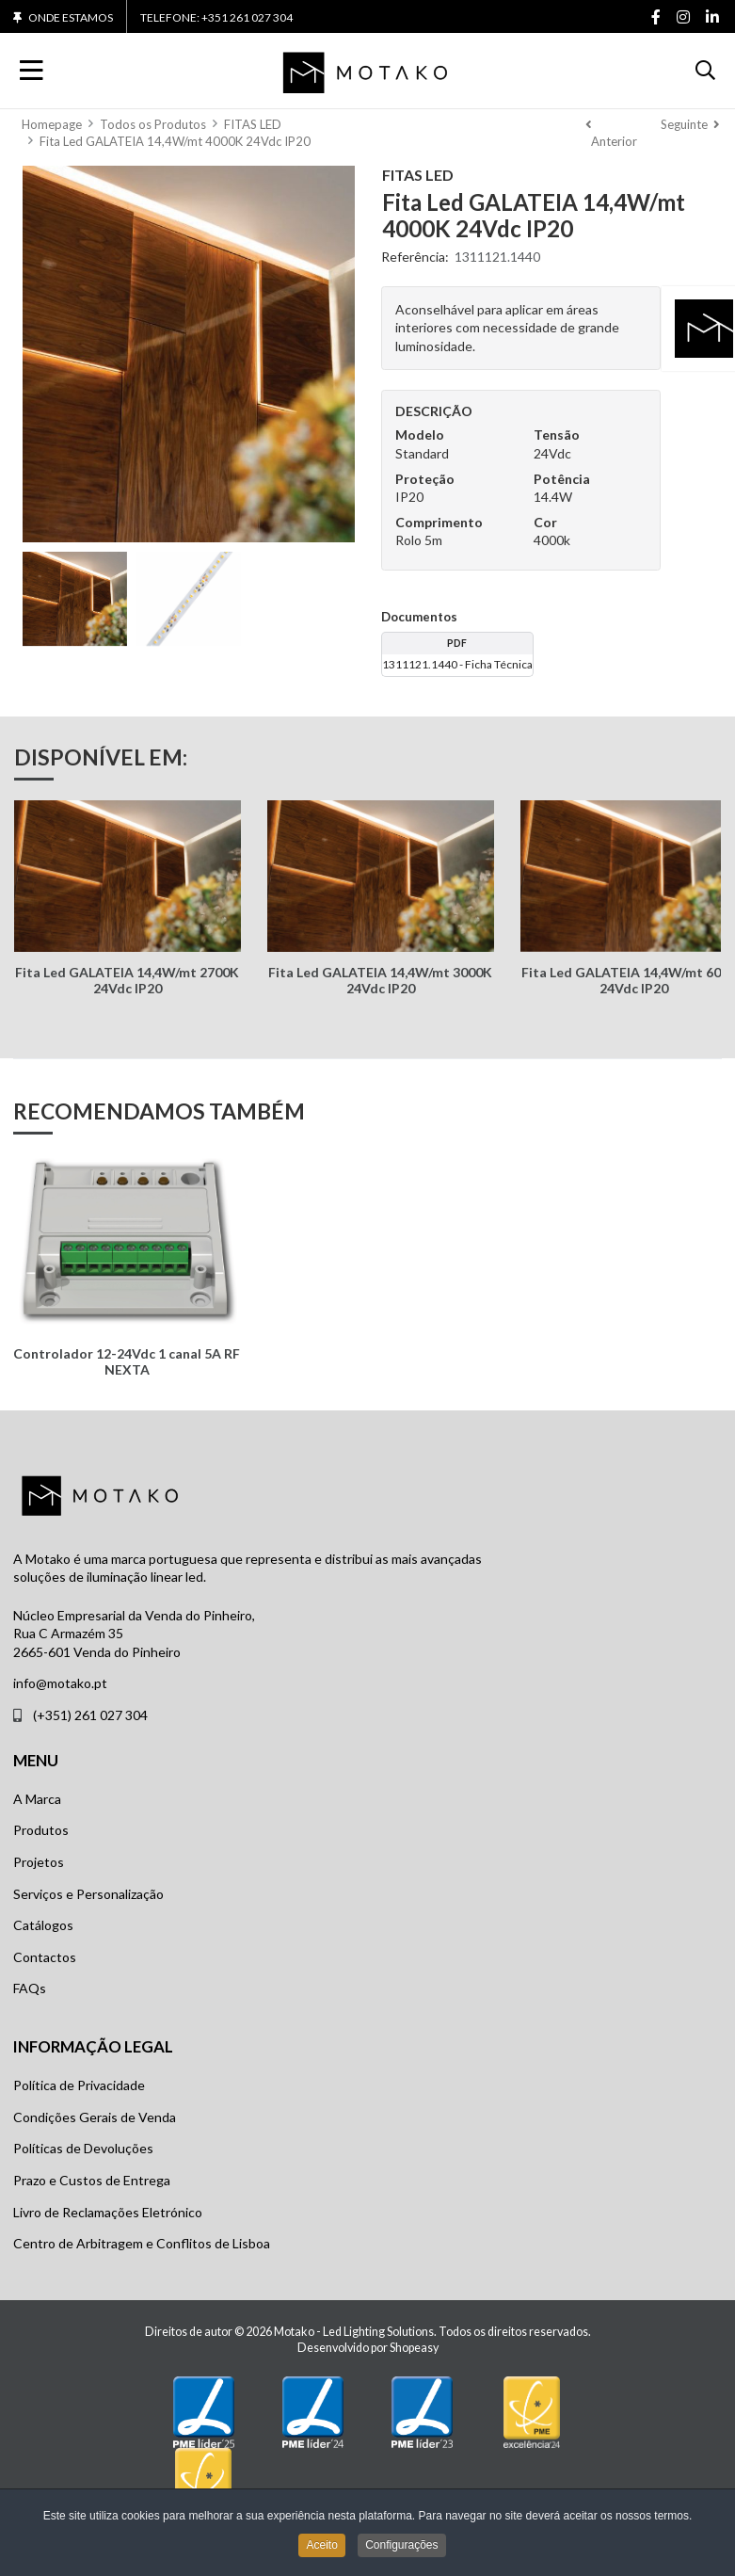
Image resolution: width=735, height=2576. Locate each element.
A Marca (37, 1799)
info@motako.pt (60, 1683)
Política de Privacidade (79, 2085)
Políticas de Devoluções (83, 2148)
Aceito (321, 2545)
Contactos (44, 1957)
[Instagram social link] (683, 17)
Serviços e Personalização (88, 1894)
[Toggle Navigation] (31, 71)
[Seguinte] (690, 133)
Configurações (401, 2545)
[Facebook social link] (655, 17)
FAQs (29, 1988)
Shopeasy (414, 2348)
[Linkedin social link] (712, 17)
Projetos (38, 1862)
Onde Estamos (70, 18)
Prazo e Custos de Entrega (91, 2180)
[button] (705, 70)
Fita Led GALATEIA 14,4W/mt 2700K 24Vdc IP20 (127, 980)
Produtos (41, 1830)
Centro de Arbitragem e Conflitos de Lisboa (141, 2243)
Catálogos (43, 1925)
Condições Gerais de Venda (94, 2117)
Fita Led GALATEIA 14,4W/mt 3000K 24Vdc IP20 (380, 980)
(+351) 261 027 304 (90, 1715)
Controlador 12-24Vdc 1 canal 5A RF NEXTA (126, 1361)
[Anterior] (614, 133)
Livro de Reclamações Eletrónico (107, 2212)
